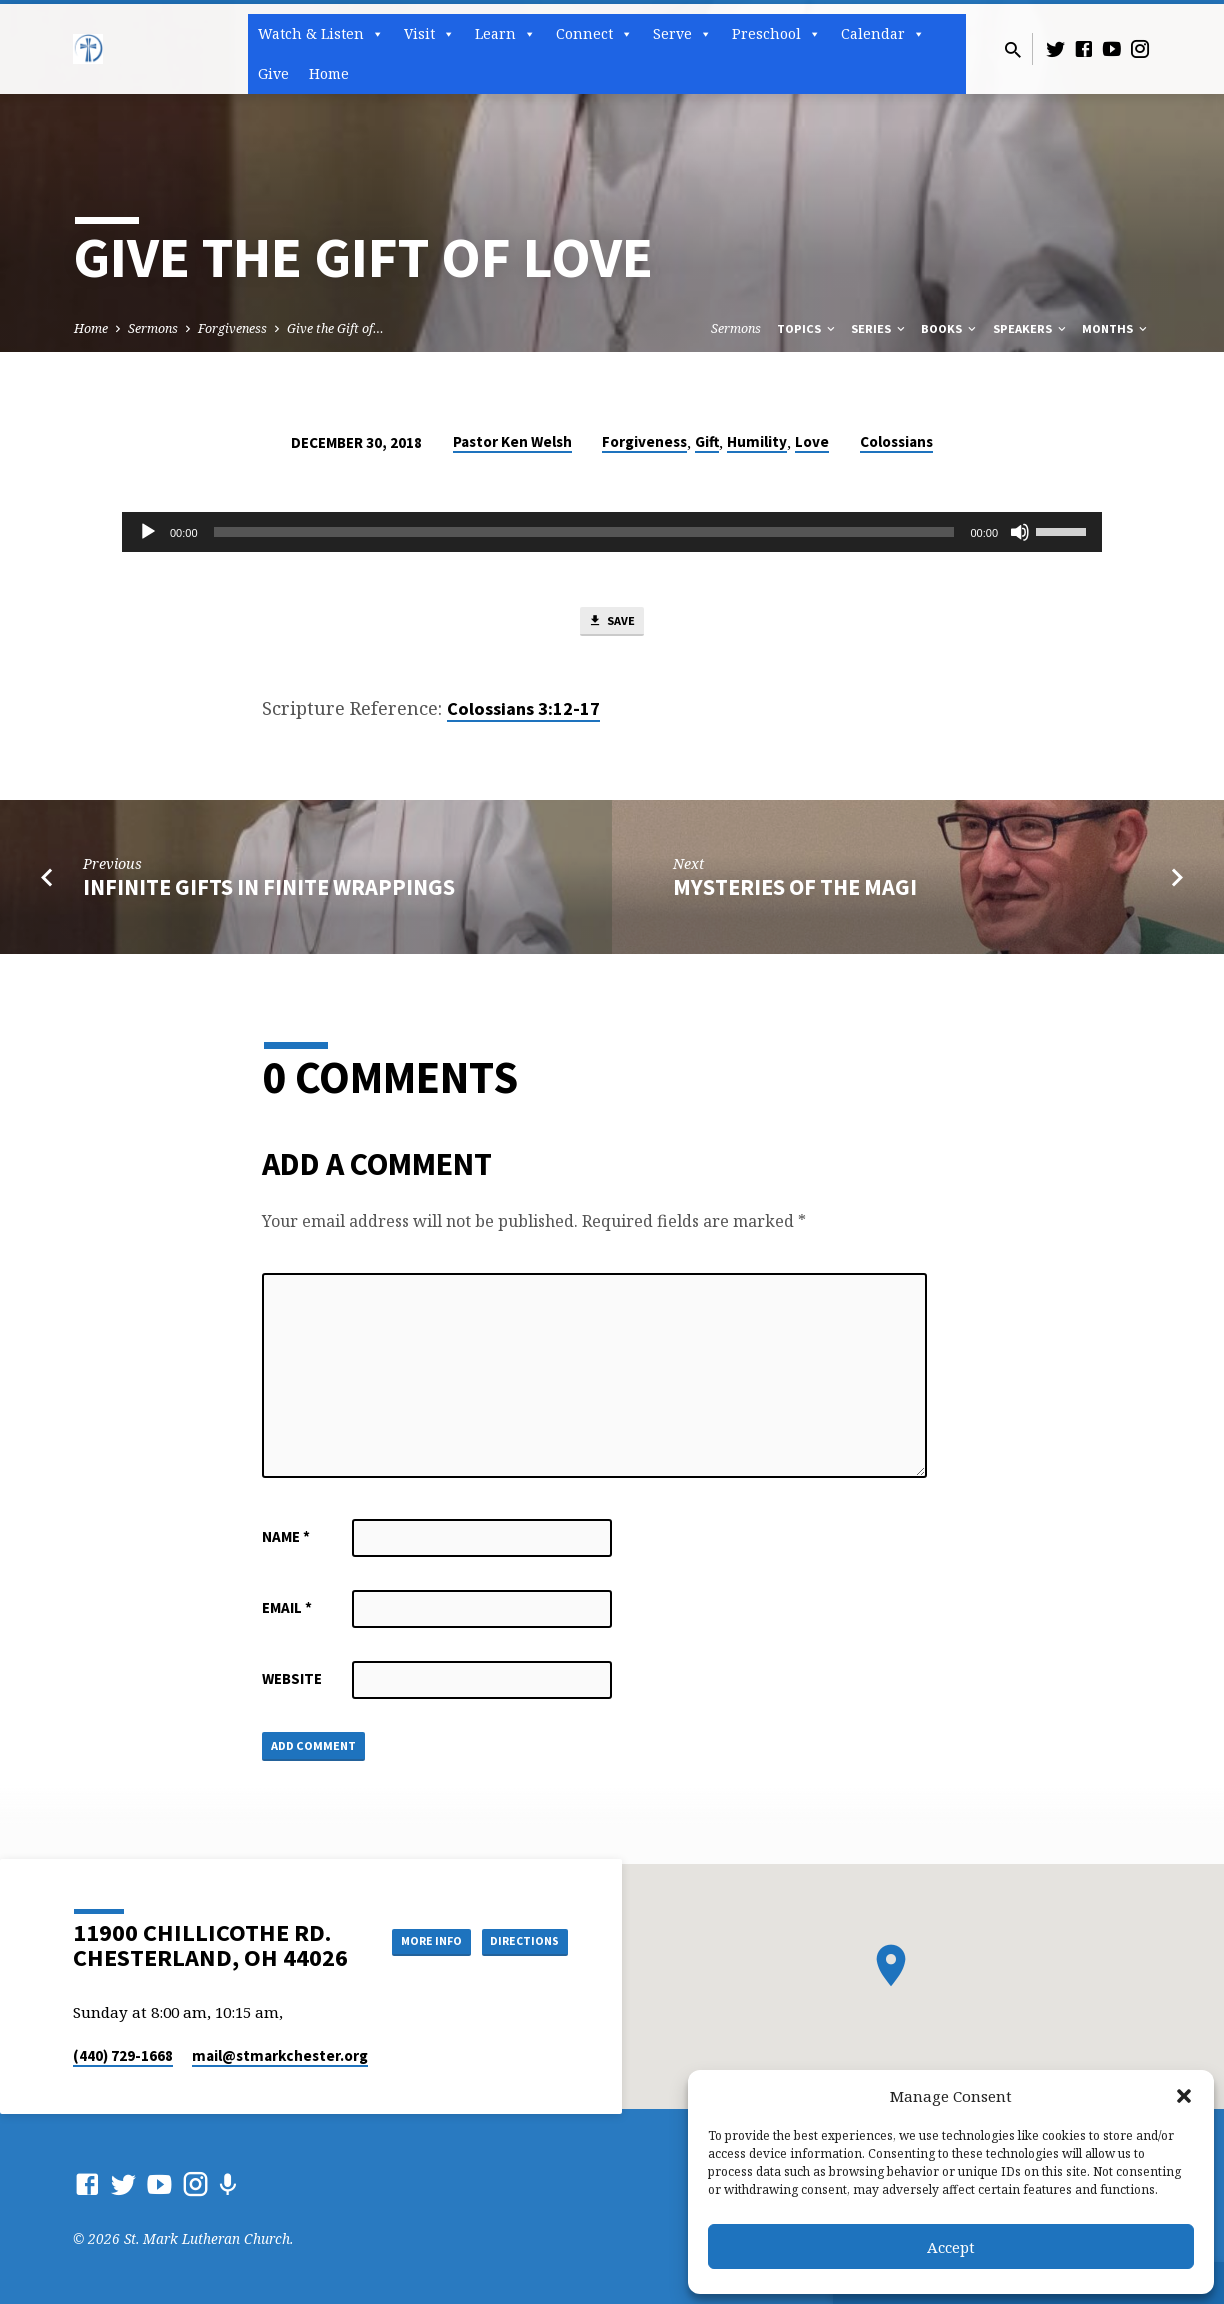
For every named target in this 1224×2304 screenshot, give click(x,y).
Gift (707, 441)
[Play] (148, 532)
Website (292, 1684)
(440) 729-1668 (123, 2055)
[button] (1184, 2096)
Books (950, 328)
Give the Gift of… (335, 328)
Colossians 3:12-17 (523, 714)
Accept (951, 2247)
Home (329, 73)
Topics (807, 328)
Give (273, 73)
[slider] (584, 532)
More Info (517, 1921)
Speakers (1031, 328)
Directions (518, 1961)
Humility (757, 441)
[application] (612, 532)
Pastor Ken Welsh (512, 441)
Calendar (883, 34)
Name (286, 1542)
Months (1116, 328)
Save (612, 625)
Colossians (896, 441)
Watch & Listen (321, 34)
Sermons (153, 328)
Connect (594, 34)
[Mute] (1020, 532)
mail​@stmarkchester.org (280, 2055)
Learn (505, 34)
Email (287, 1613)
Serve (682, 34)
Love (812, 441)
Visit (429, 34)
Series (879, 328)
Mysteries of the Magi (795, 893)
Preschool (776, 34)
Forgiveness (232, 328)
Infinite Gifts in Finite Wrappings (269, 893)
